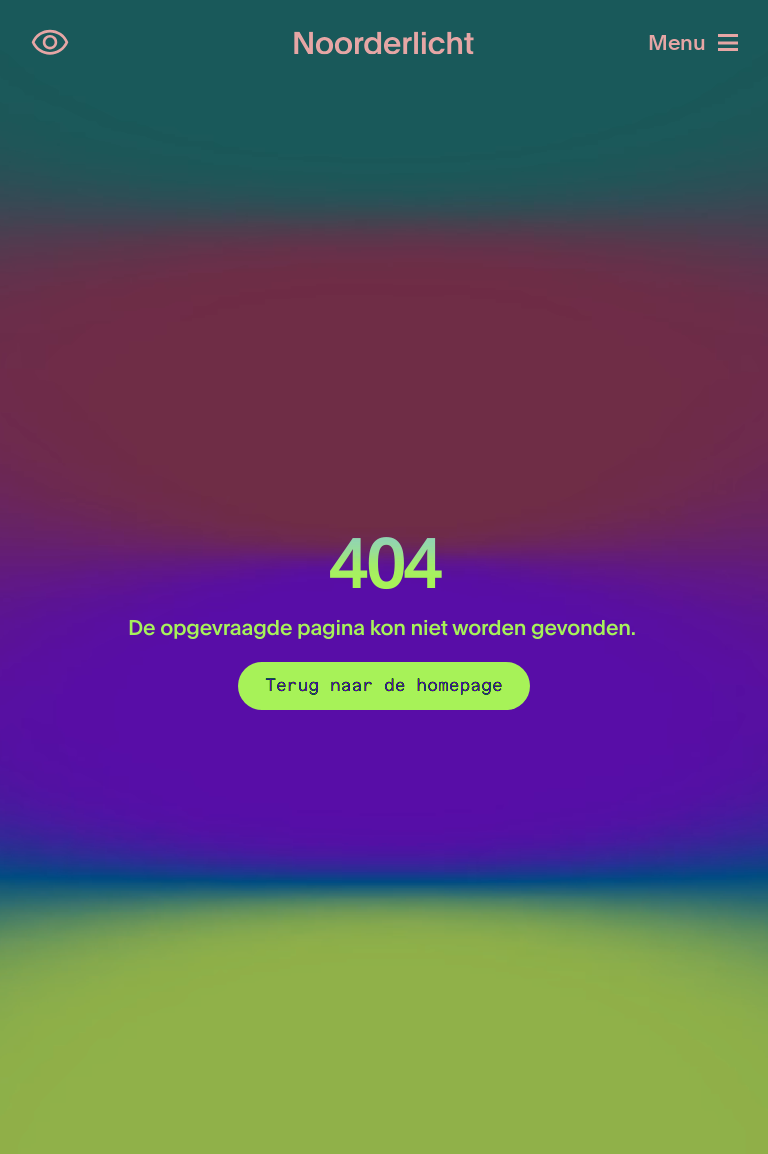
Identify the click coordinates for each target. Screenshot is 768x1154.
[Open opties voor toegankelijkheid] (50, 43)
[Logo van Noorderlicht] (384, 43)
